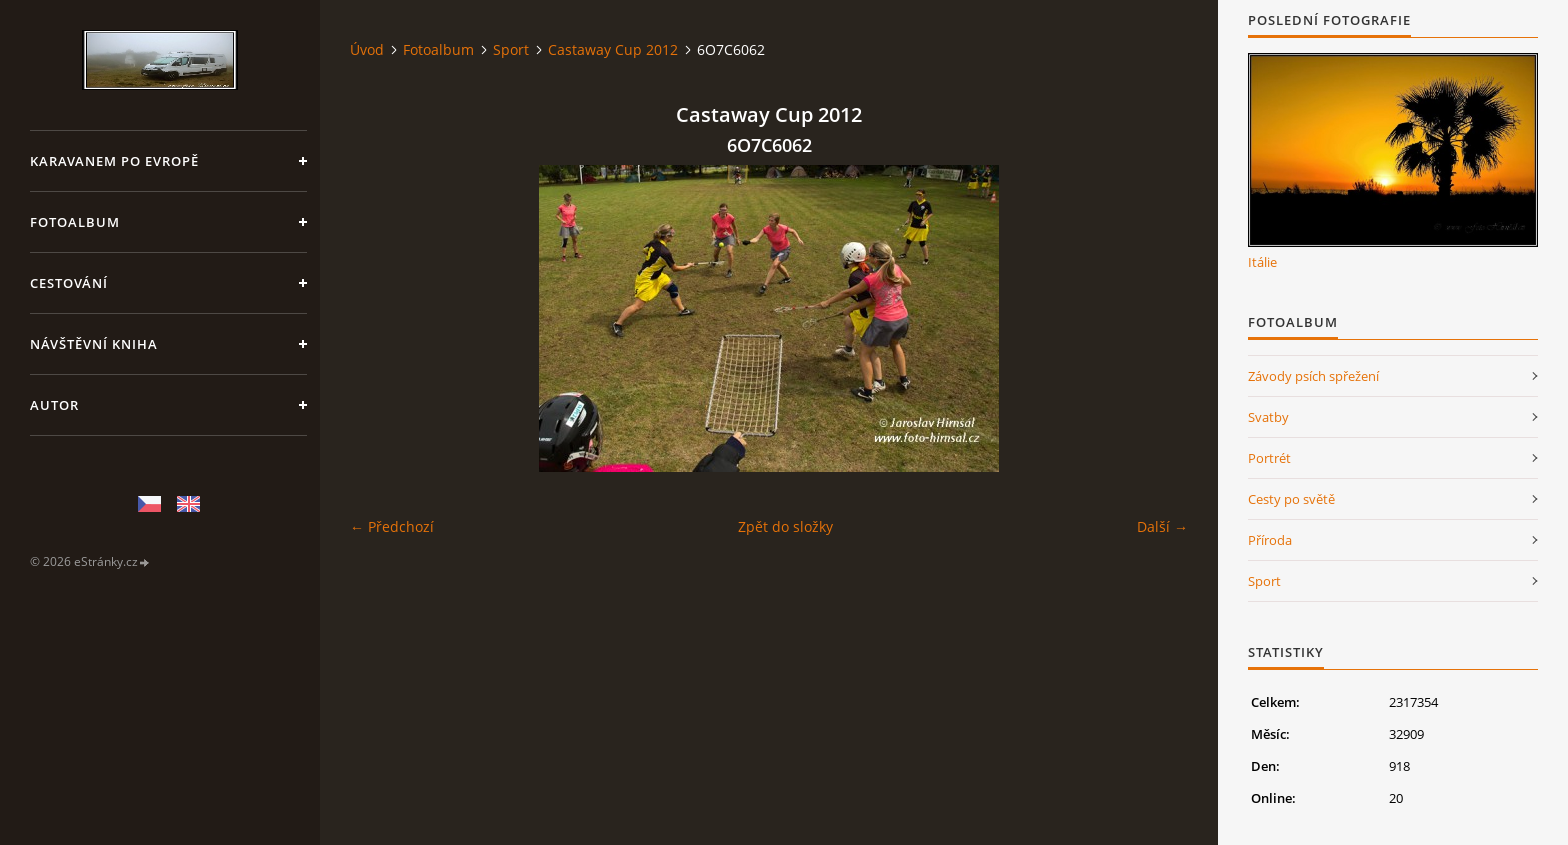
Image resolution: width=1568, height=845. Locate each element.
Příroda (1270, 540)
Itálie (1262, 262)
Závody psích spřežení (1313, 376)
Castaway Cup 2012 (613, 49)
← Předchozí (392, 526)
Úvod (367, 49)
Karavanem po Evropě (114, 161)
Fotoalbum (75, 222)
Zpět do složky (785, 526)
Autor (54, 405)
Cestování (69, 283)
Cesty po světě (1291, 499)
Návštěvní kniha (94, 344)
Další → (1162, 526)
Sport (511, 49)
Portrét (1269, 458)
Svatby (1268, 417)
